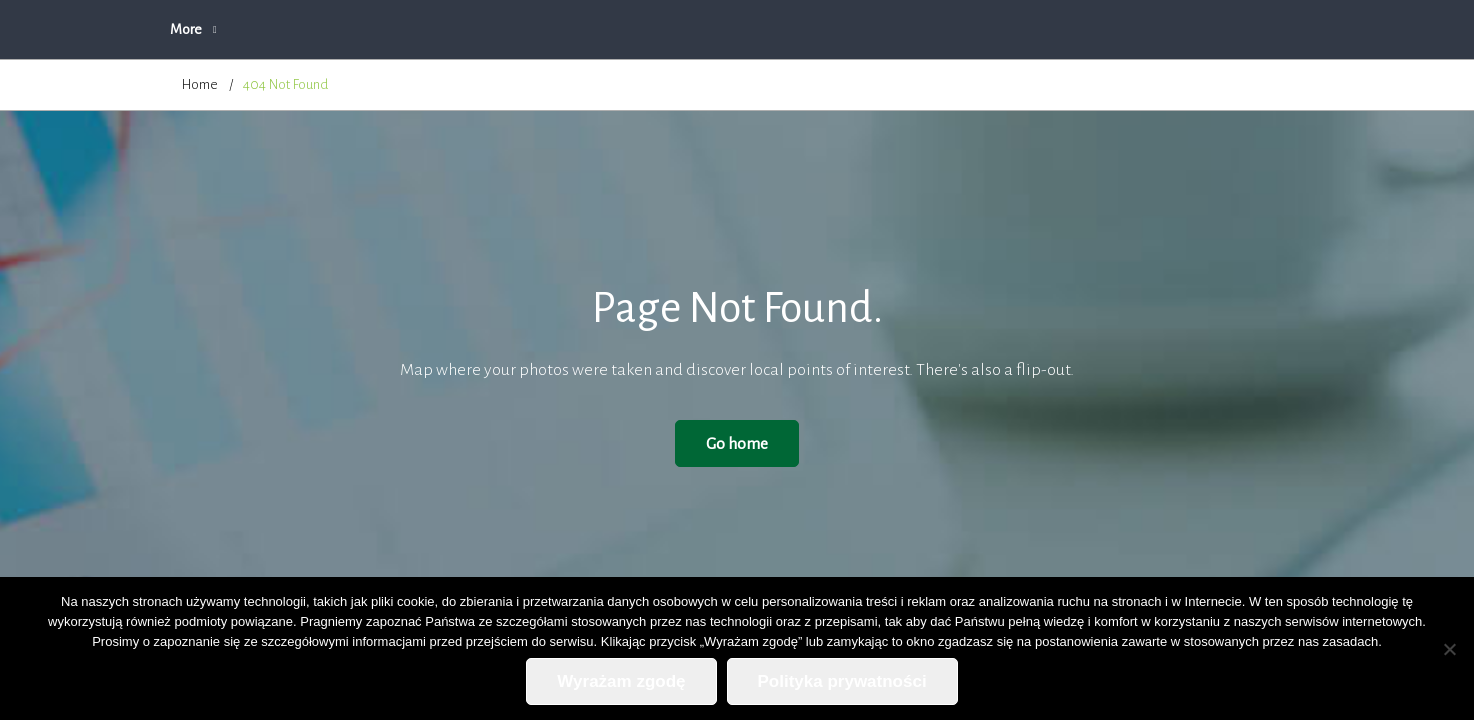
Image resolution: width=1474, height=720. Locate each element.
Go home (737, 443)
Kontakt (914, 29)
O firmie (438, 29)
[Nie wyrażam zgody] (1449, 649)
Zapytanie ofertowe (641, 29)
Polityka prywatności (1036, 29)
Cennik (760, 29)
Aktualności (340, 29)
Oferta (522, 29)
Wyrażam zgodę (621, 681)
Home (200, 84)
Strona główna (223, 29)
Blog (836, 29)
